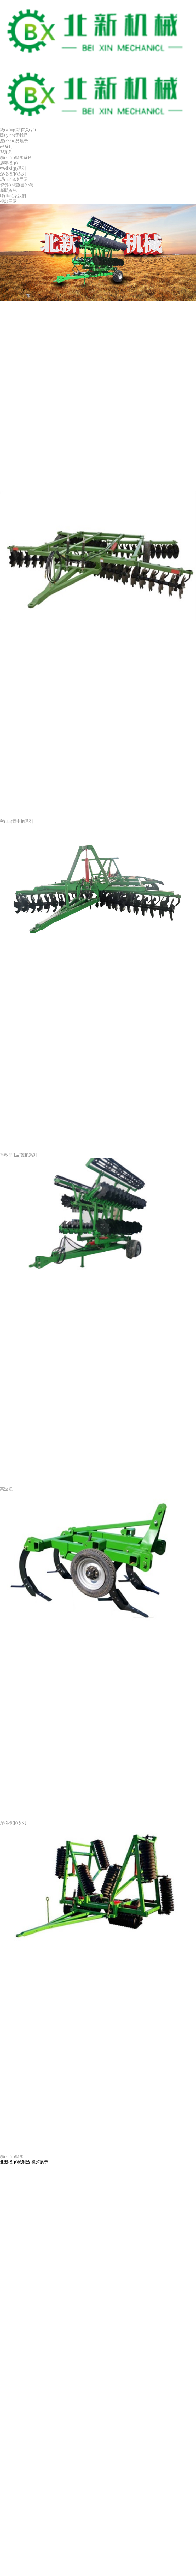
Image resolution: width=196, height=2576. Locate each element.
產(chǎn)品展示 (14, 141)
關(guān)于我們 (14, 135)
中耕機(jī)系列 (13, 168)
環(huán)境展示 (14, 179)
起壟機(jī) (9, 163)
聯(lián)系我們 (13, 196)
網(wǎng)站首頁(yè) (18, 129)
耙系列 (6, 146)
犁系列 (6, 152)
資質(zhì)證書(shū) (16, 185)
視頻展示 (8, 201)
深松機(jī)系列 (13, 174)
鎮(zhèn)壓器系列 (16, 157)
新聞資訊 (8, 190)
